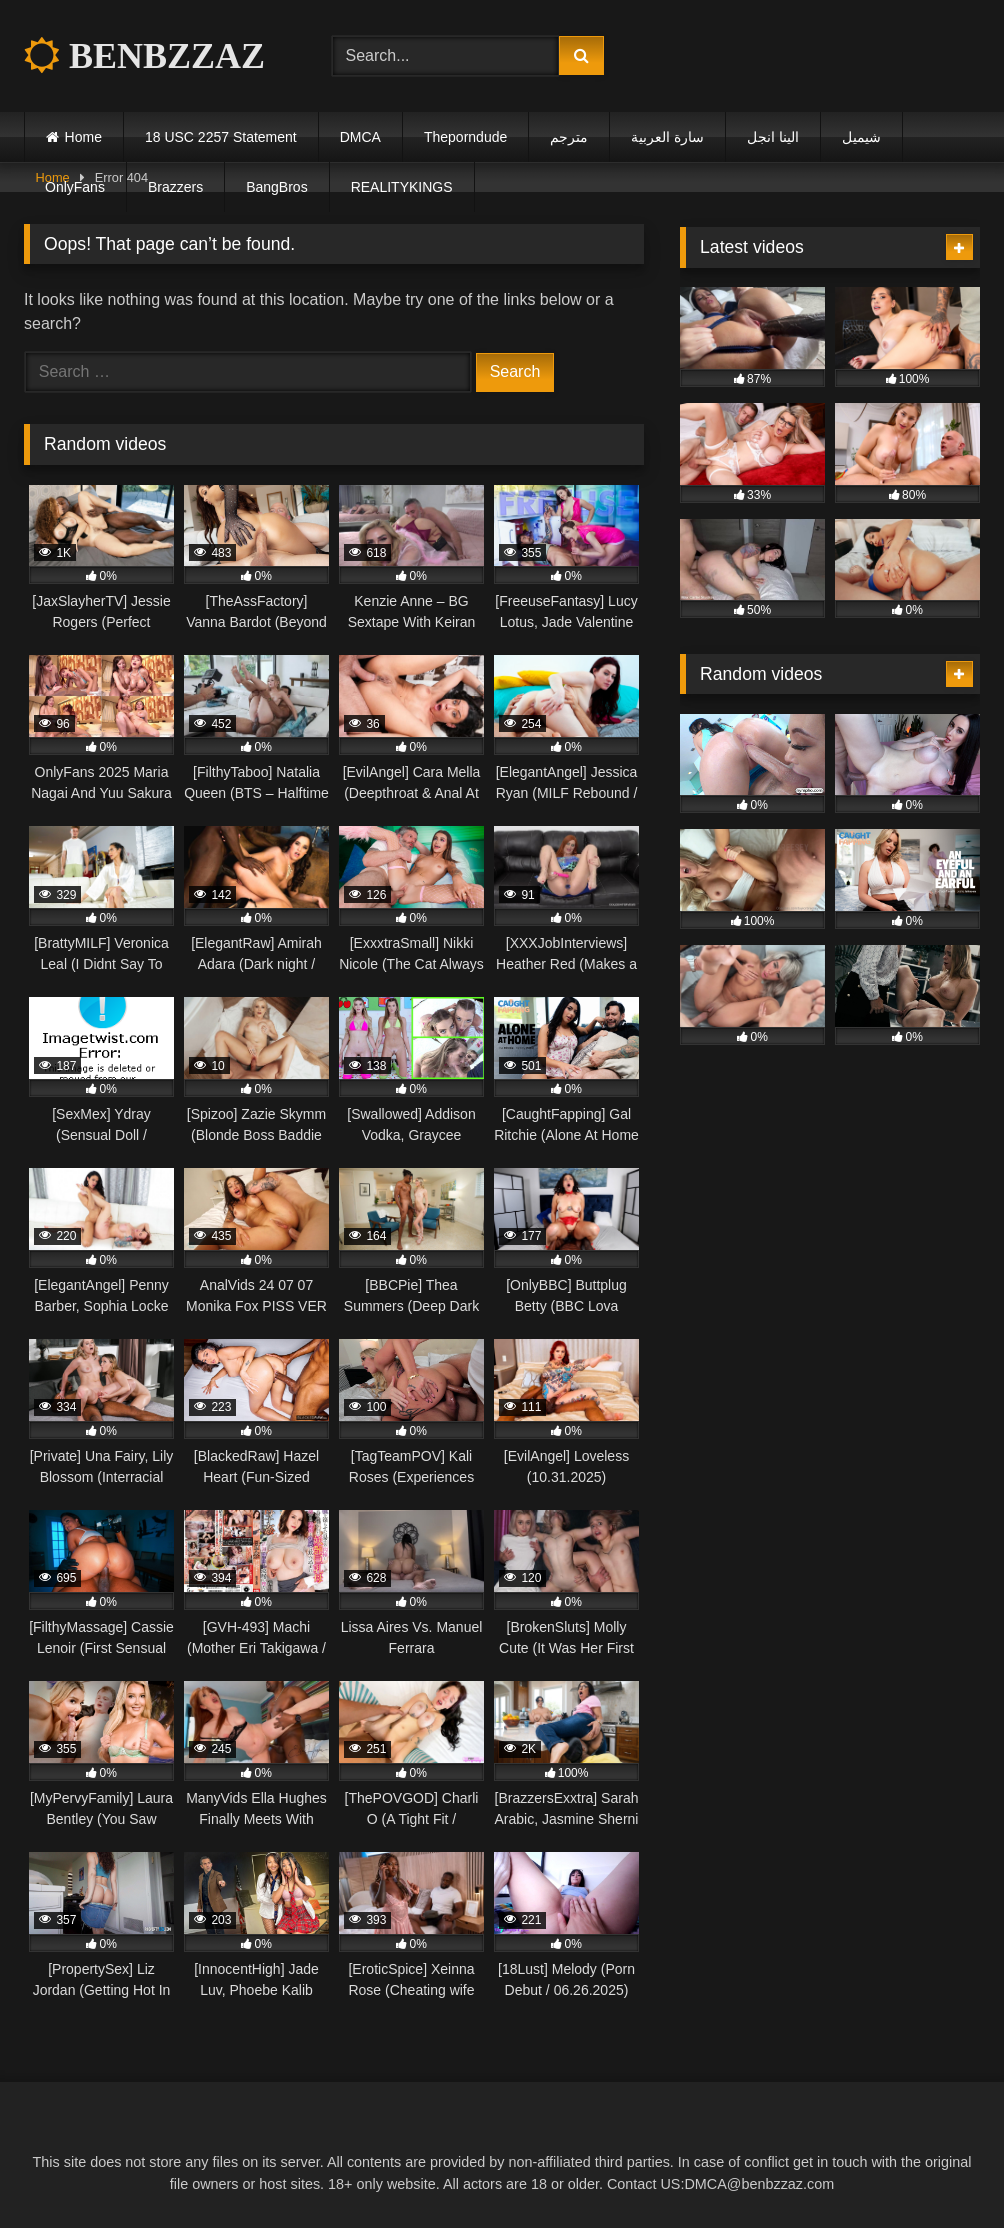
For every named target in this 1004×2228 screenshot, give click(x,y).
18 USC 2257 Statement (221, 137)
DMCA (360, 137)
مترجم (569, 137)
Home (83, 137)
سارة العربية (667, 137)
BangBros (276, 187)
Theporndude (465, 137)
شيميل (861, 137)
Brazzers (175, 187)
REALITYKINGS (402, 187)
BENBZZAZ (144, 56)
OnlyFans (75, 187)
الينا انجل (773, 137)
